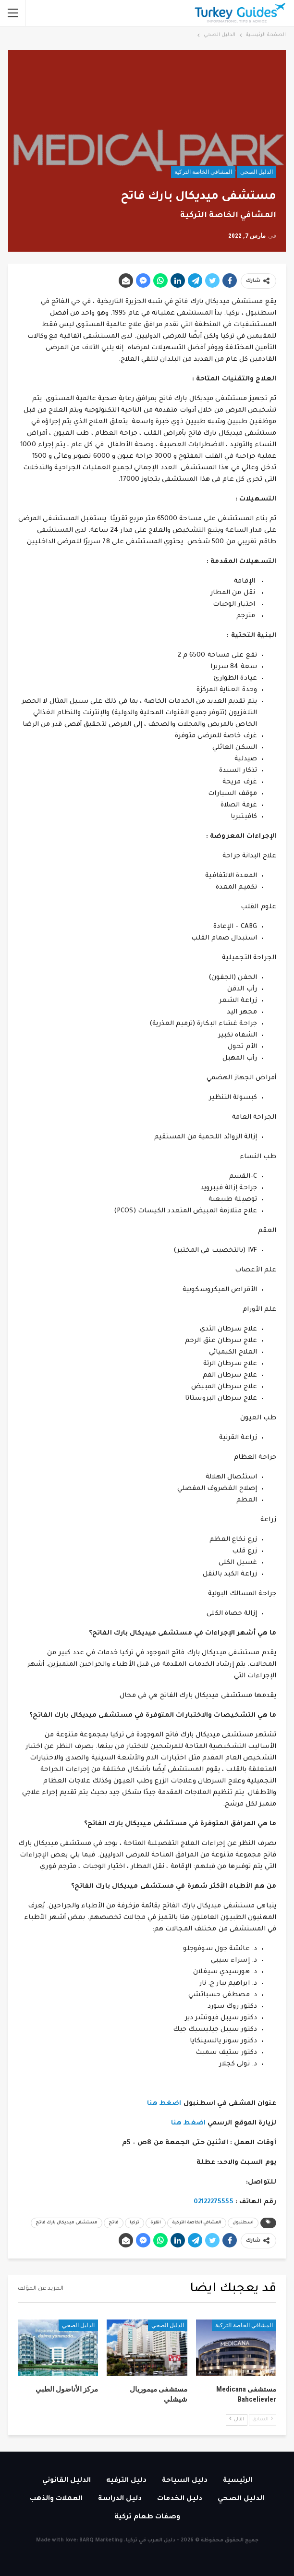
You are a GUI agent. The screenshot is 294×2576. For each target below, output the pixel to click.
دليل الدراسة (120, 2499)
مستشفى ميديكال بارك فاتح (67, 2223)
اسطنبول (243, 2223)
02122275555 (213, 2202)
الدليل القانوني (66, 2481)
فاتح (114, 2223)
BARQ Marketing (100, 2540)
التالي (236, 2419)
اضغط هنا (164, 2103)
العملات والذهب (56, 2499)
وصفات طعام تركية (147, 2517)
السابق (262, 2419)
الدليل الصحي (256, 172)
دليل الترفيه (126, 2481)
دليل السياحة (185, 2481)
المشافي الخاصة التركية (203, 172)
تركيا (134, 2223)
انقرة (155, 2223)
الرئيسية (237, 2481)
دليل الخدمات (179, 2499)
